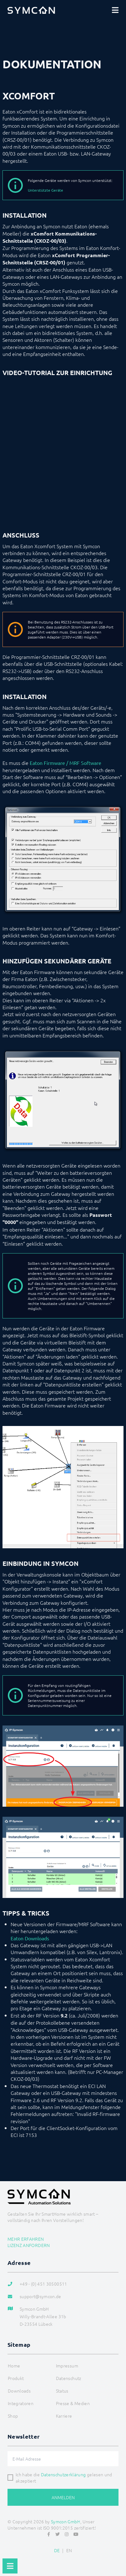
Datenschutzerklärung (63, 2474)
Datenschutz (68, 2378)
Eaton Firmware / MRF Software (65, 763)
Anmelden (63, 2497)
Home (14, 2365)
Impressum (67, 2365)
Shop (13, 2416)
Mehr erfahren (26, 2239)
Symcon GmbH (65, 2521)
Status (62, 2391)
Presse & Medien (73, 2403)
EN (69, 2550)
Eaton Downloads (30, 1938)
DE (57, 2550)
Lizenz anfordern (29, 2245)
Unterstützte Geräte (45, 190)
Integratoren (20, 2403)
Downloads (19, 2391)
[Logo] (31, 10)
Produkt (16, 2378)
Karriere (64, 2416)
